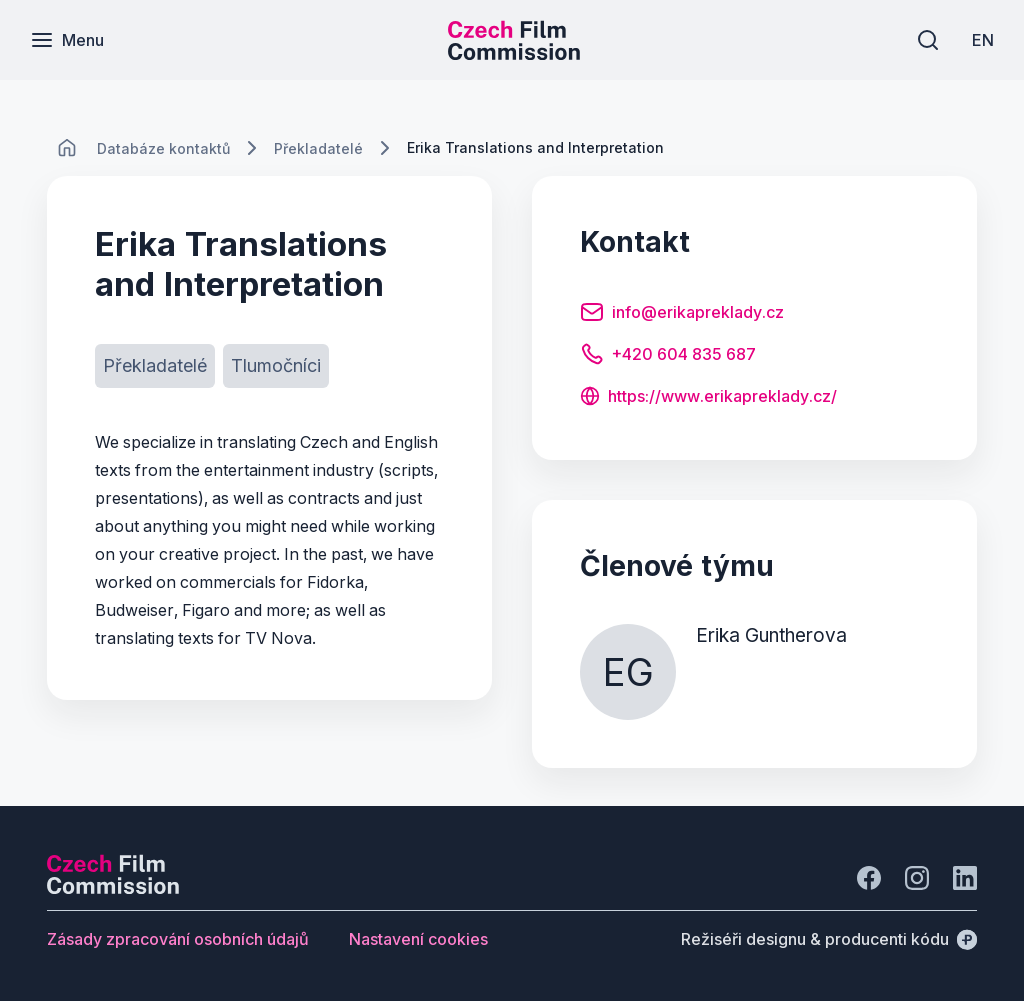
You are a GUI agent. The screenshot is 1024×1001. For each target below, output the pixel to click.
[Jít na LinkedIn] (965, 878)
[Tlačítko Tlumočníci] (276, 366)
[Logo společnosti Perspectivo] (113, 888)
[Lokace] (163, 148)
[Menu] (67, 40)
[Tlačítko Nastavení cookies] (418, 939)
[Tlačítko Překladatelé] (155, 366)
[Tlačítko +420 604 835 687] (668, 357)
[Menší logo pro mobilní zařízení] (514, 54)
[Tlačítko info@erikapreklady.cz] (682, 315)
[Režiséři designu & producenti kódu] (829, 939)
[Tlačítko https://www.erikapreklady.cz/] (708, 398)
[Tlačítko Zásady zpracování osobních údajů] (178, 939)
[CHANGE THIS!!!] (67, 148)
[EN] (983, 40)
